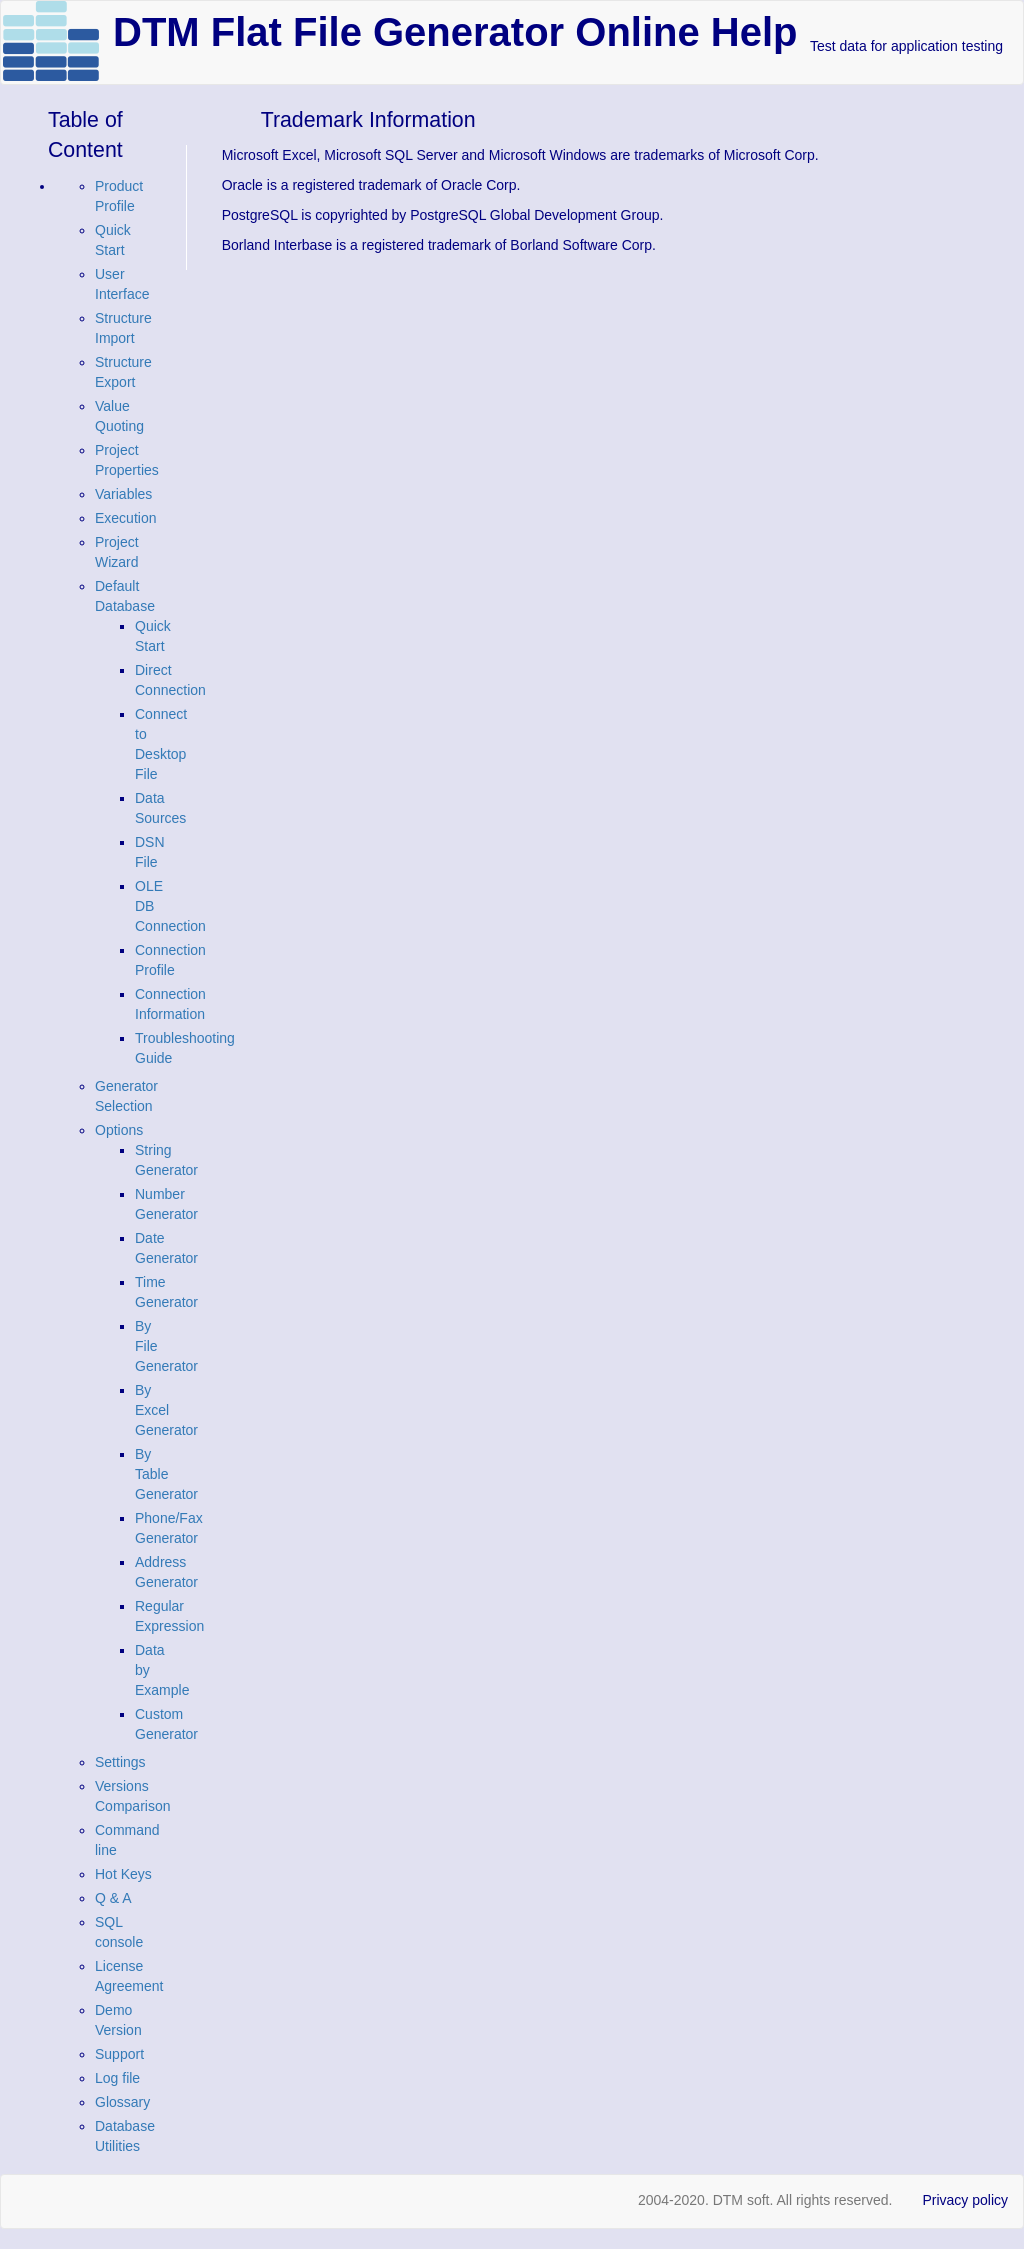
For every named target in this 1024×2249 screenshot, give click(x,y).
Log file (117, 2078)
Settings (120, 1762)
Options (119, 1130)
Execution (125, 518)
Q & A (113, 1898)
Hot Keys (123, 1874)
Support (119, 2054)
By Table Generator (166, 1474)
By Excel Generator (166, 1410)
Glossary (122, 2102)
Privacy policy (965, 2200)
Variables (123, 494)
